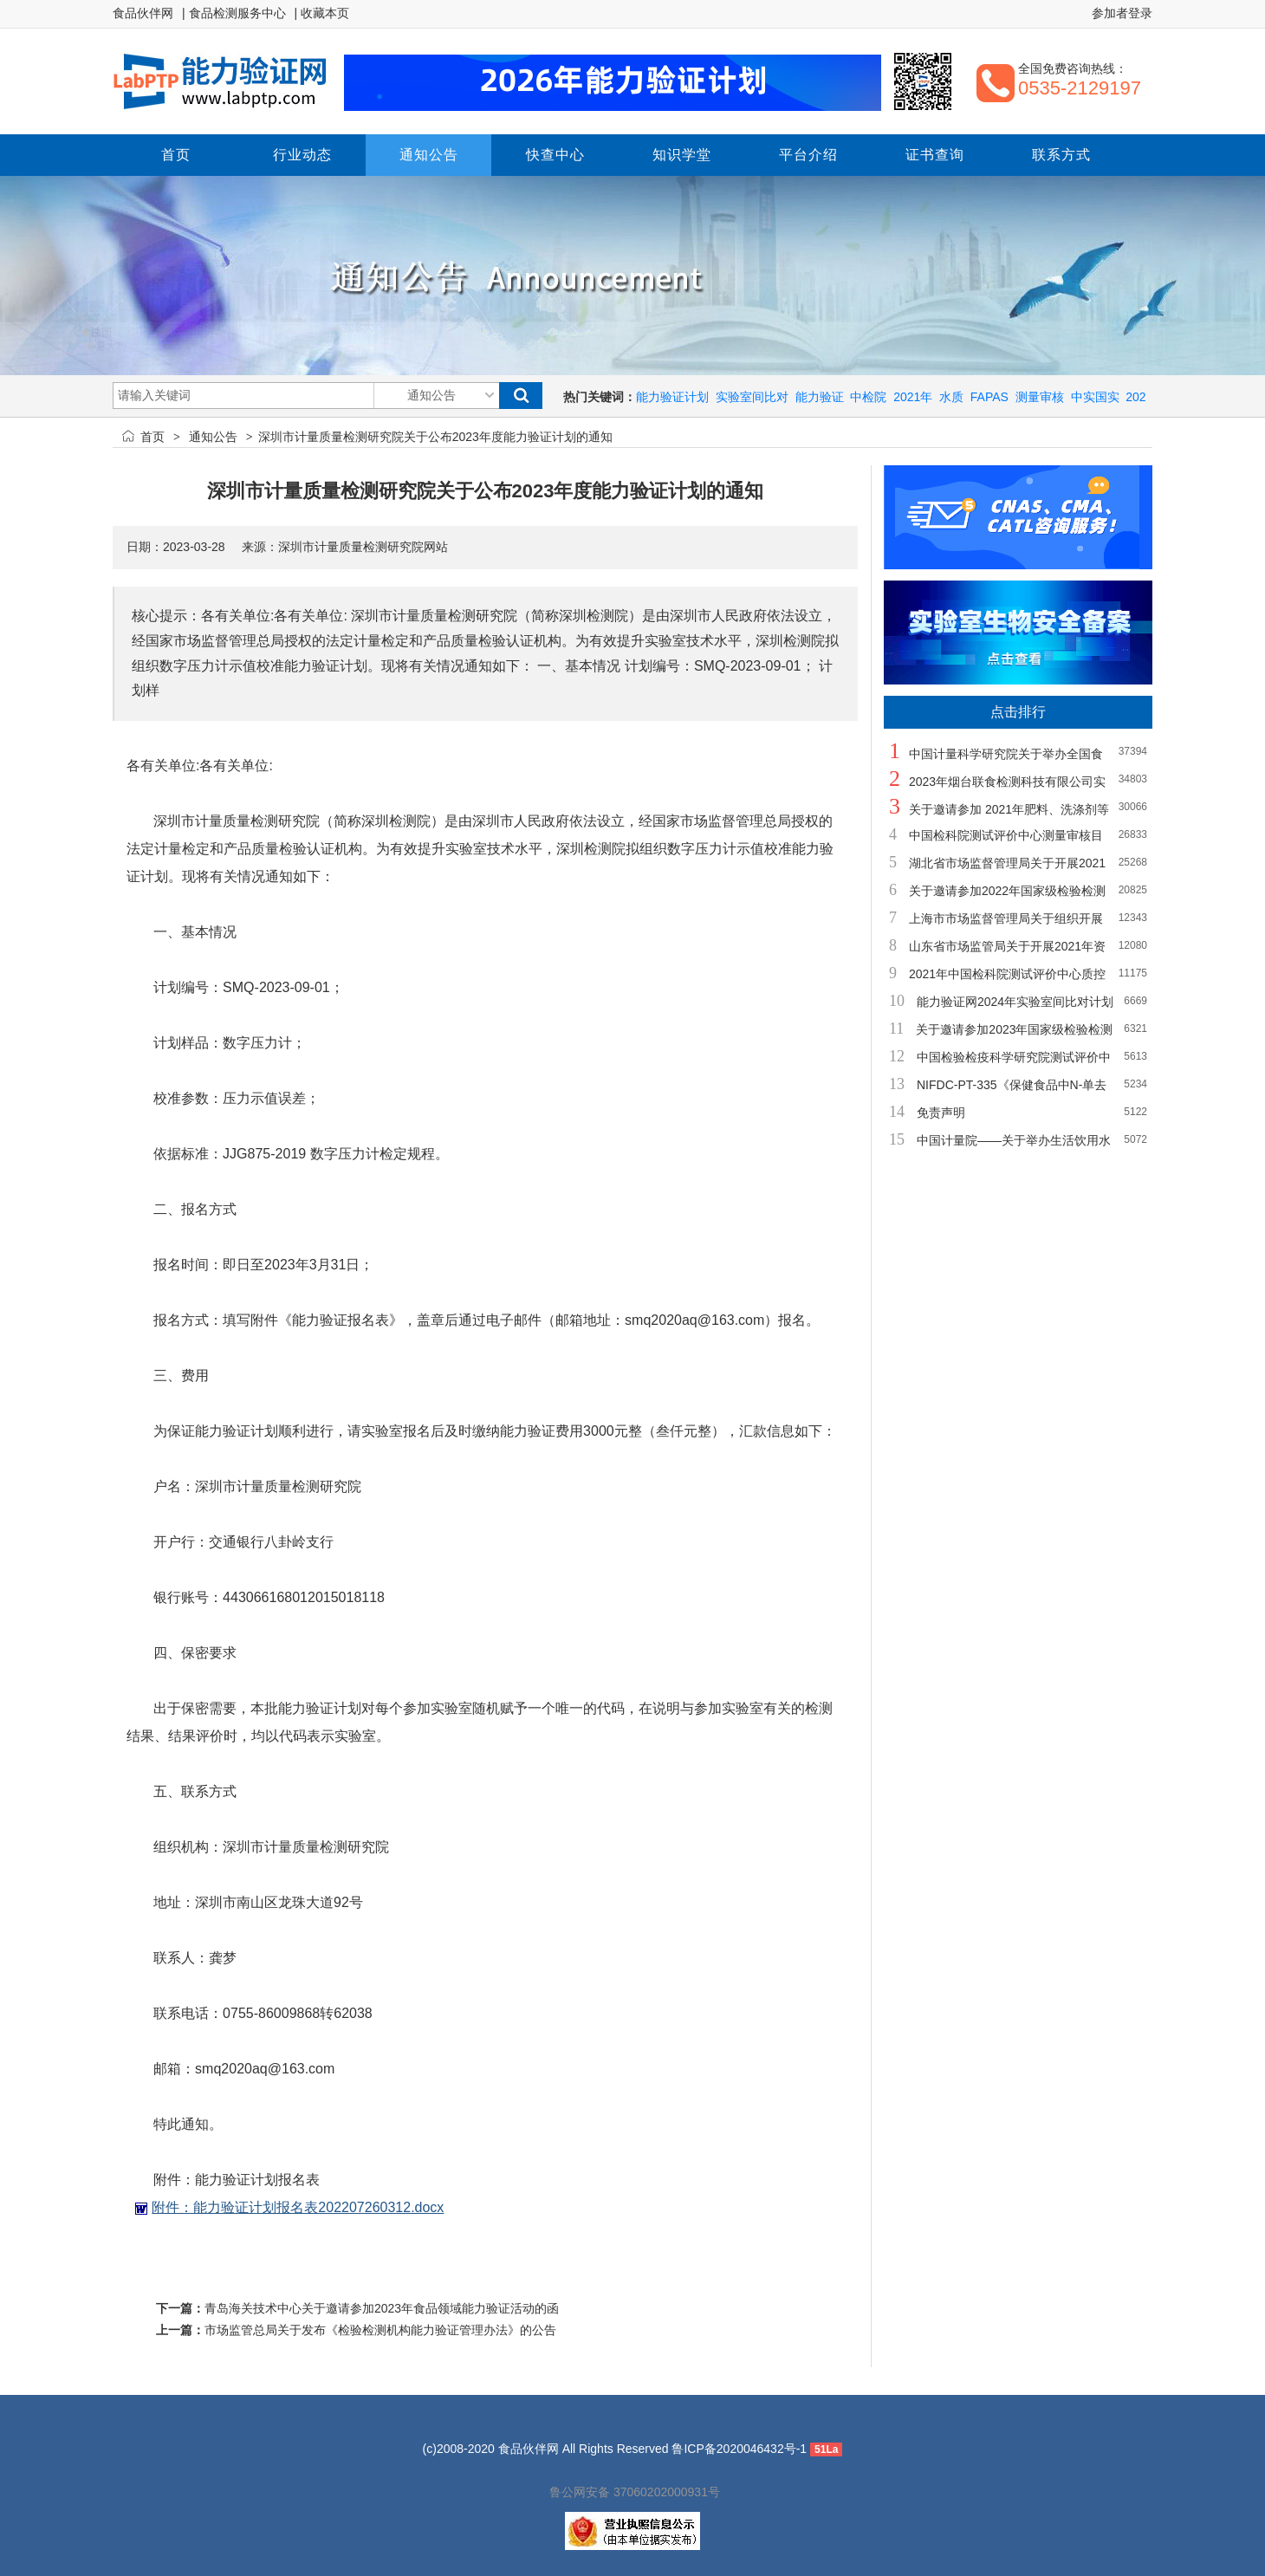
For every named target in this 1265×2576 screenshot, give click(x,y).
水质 (951, 397)
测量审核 (1039, 397)
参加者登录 (1122, 13)
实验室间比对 (752, 397)
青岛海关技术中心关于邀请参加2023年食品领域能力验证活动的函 (381, 2308)
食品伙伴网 (143, 13)
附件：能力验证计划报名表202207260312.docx (298, 2207)
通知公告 (213, 437)
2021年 (912, 397)
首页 (152, 437)
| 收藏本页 (322, 13)
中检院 (868, 397)
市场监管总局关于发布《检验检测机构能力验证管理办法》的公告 (380, 2330)
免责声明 (941, 1112)
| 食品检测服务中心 (234, 13)
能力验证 (819, 397)
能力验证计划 (672, 397)
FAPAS (989, 397)
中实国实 (1095, 397)
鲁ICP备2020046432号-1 (739, 2449)
